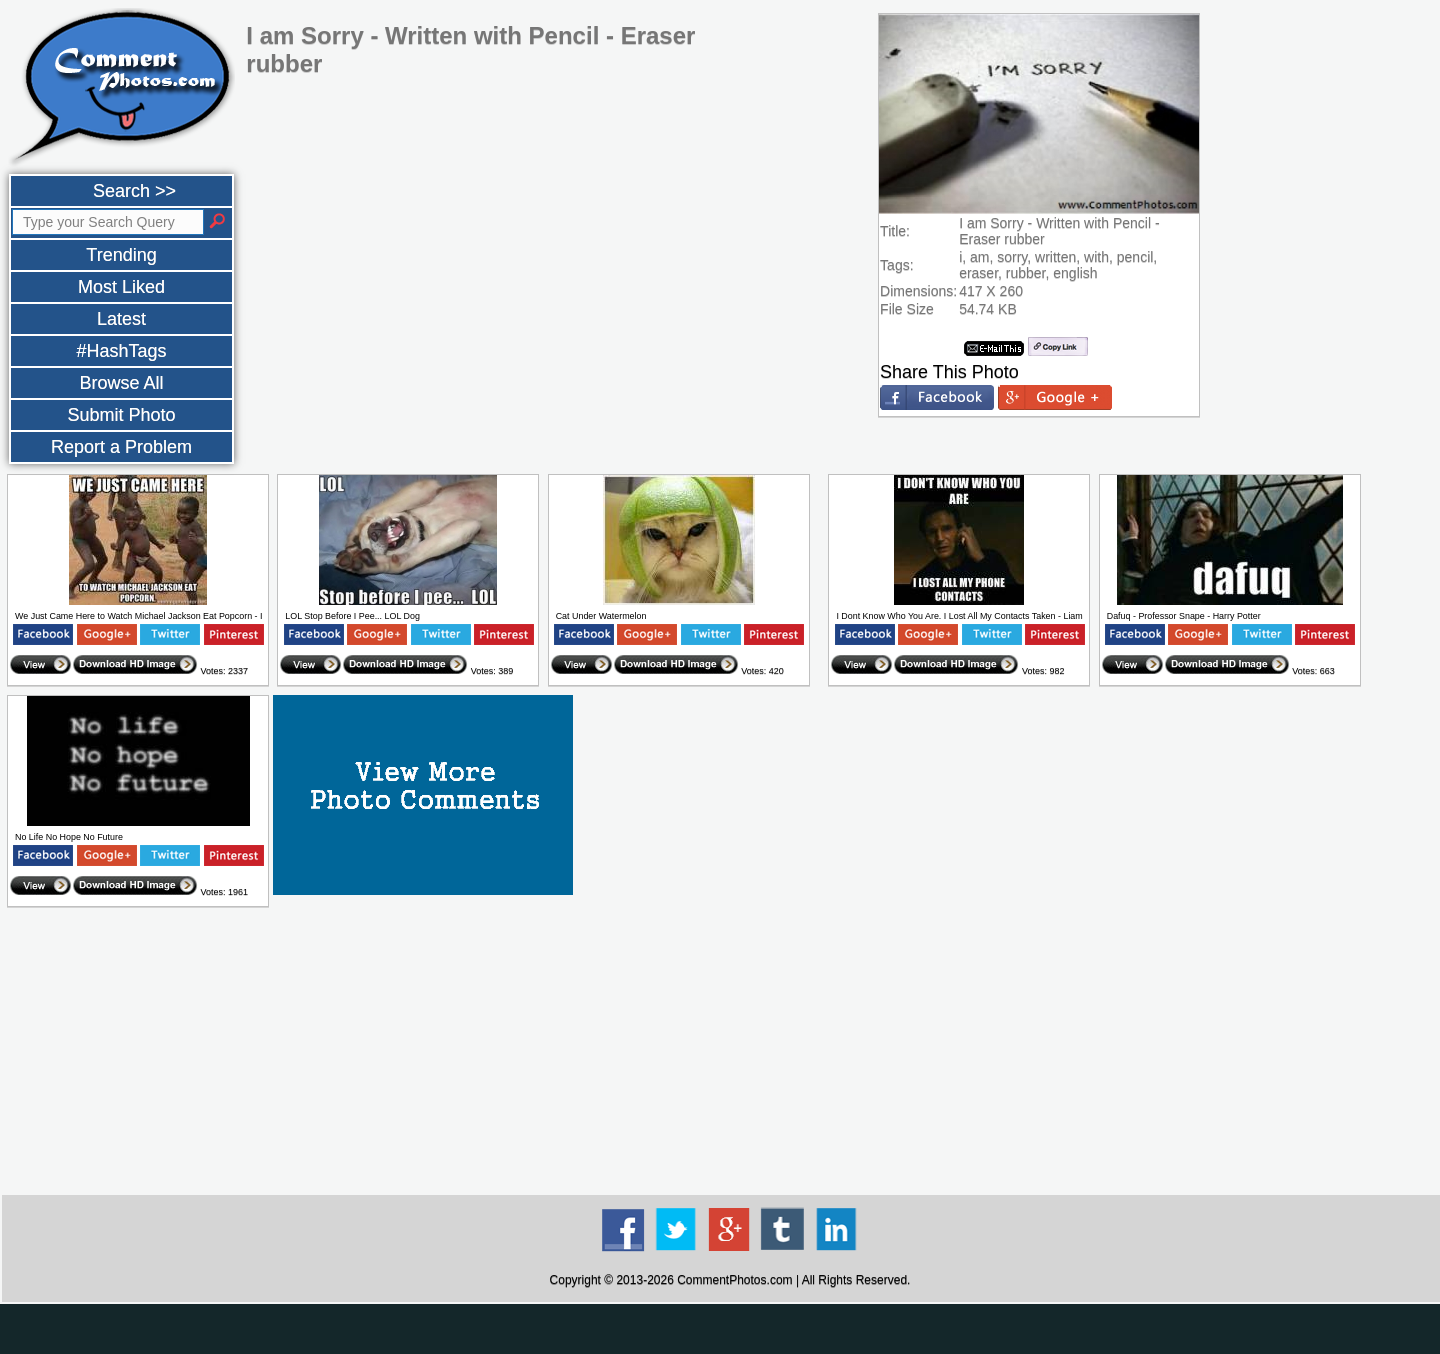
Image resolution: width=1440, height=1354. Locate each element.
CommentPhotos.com (734, 1280)
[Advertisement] (730, 1052)
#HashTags (121, 351)
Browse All (121, 383)
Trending (121, 255)
